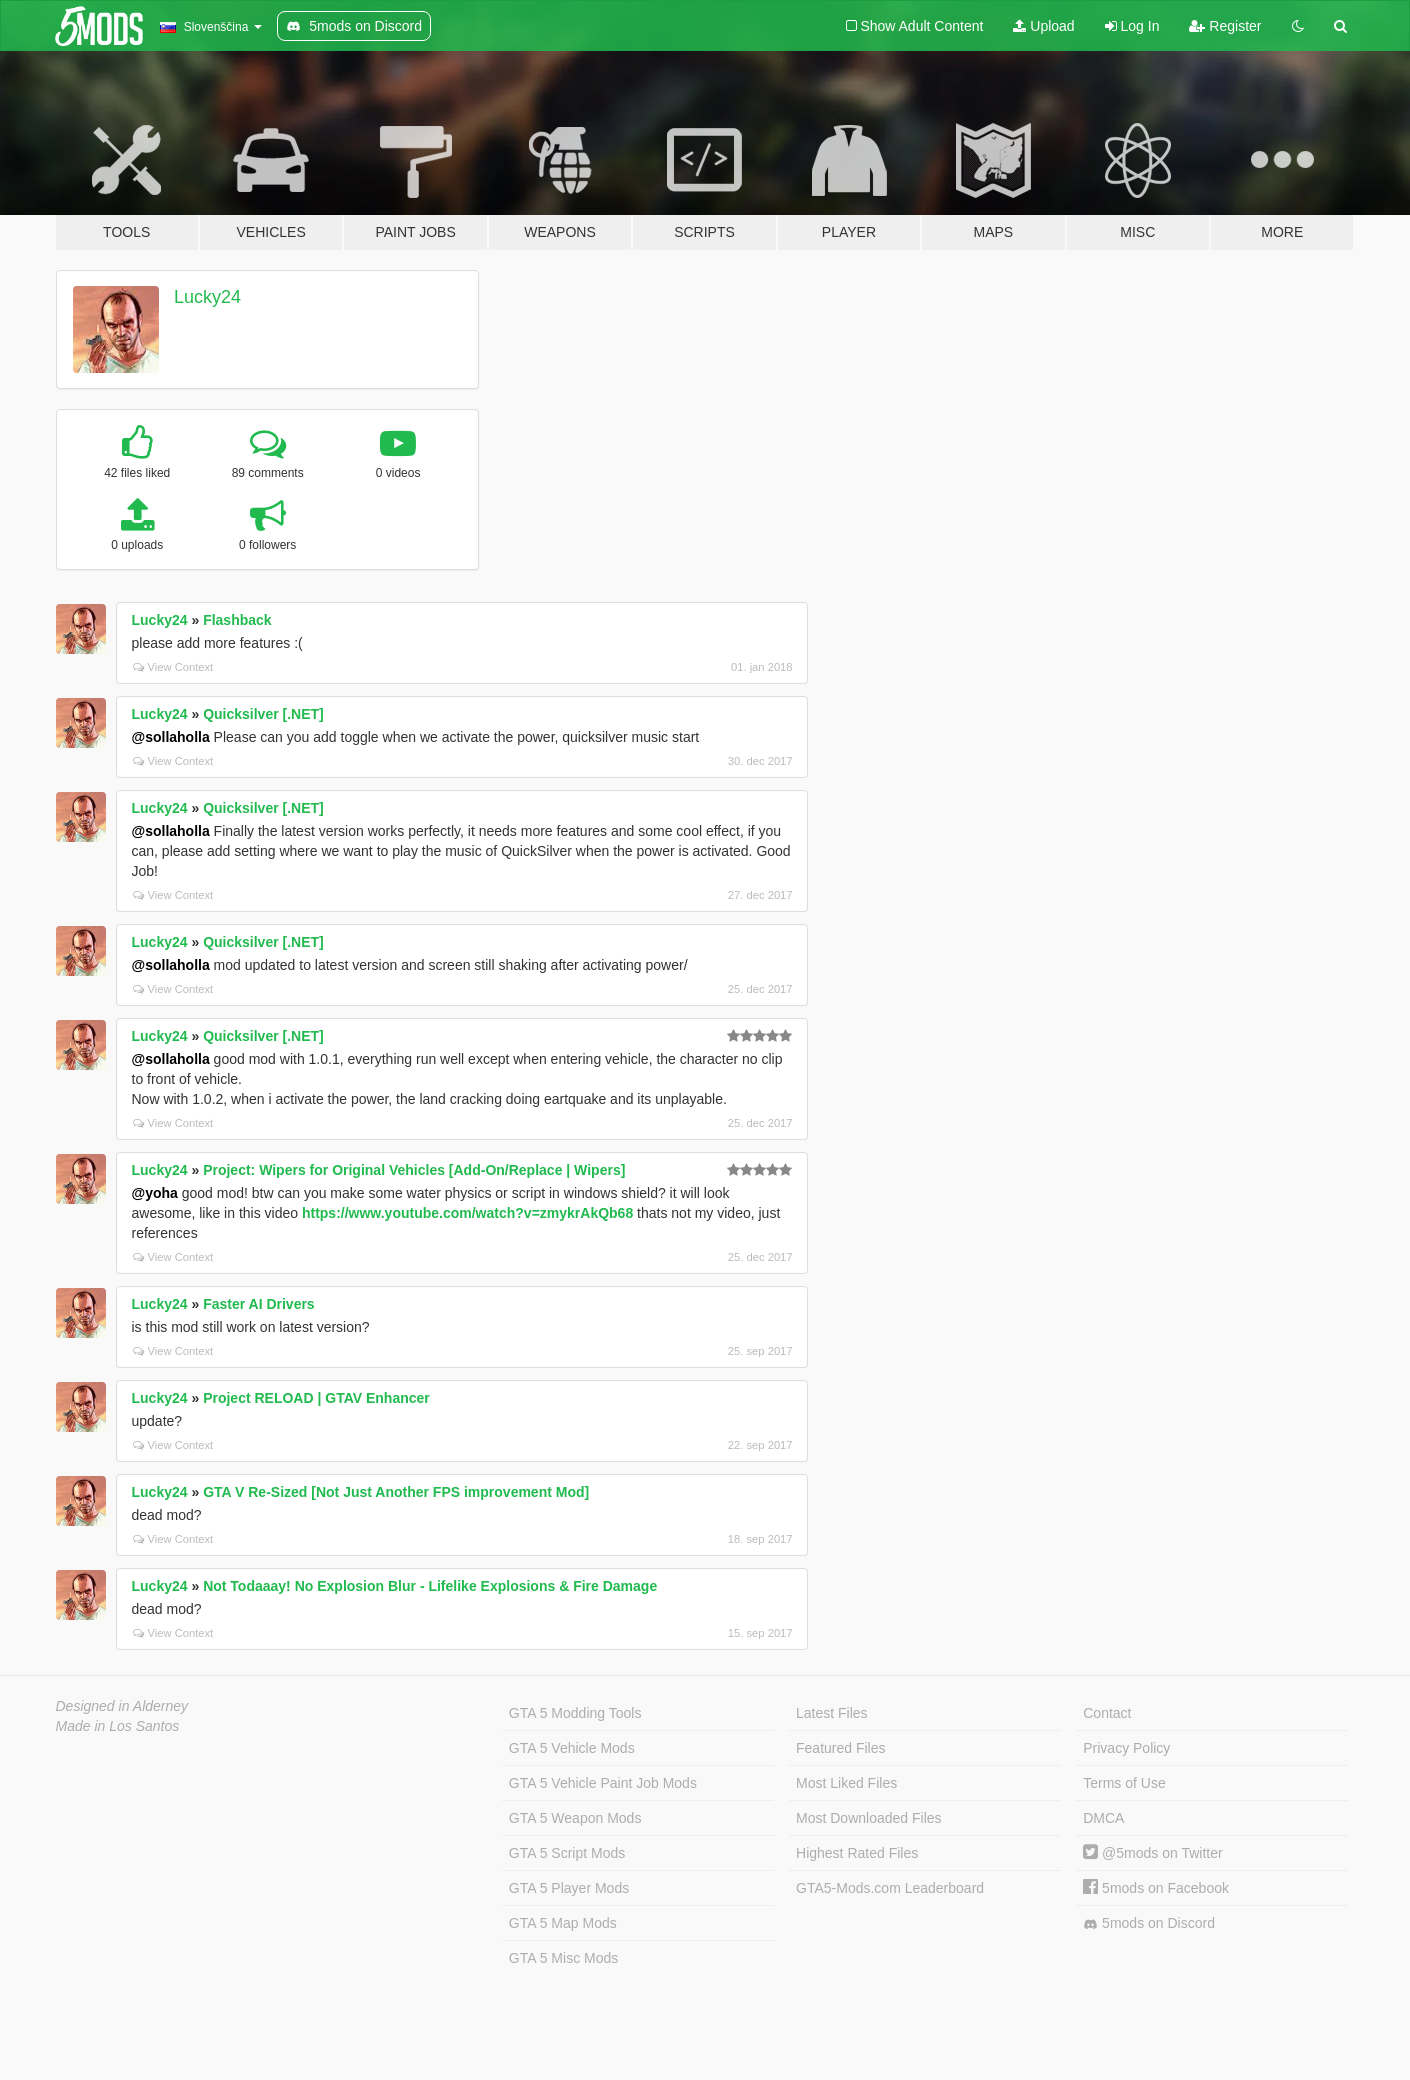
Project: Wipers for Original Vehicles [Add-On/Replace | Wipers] (414, 1170)
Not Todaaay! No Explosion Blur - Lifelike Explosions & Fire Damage (430, 1586)
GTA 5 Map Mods (563, 1923)
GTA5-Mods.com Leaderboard (890, 1888)
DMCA (1103, 1818)
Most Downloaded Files (869, 1818)
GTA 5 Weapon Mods (575, 1818)
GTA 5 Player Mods (569, 1888)
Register (1225, 26)
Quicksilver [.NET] (263, 714)
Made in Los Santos (118, 1726)
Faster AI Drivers (259, 1304)
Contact (1107, 1713)
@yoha (155, 1193)
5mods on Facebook (1156, 1888)
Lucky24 (207, 297)
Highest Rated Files (857, 1853)
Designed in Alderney (122, 1706)
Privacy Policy (1126, 1748)
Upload (1043, 26)
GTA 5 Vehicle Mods (572, 1748)
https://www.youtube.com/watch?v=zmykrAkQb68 (467, 1213)
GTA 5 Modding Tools (575, 1713)
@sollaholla (171, 737)
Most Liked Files (846, 1783)
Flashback (237, 620)
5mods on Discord (1149, 1923)
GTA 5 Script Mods (567, 1853)
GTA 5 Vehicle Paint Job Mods (603, 1783)
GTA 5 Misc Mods (563, 1958)
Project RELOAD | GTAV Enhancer (316, 1398)
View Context (173, 667)
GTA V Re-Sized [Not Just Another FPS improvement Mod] (396, 1492)
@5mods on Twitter (1152, 1853)
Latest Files (832, 1713)
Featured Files (840, 1748)
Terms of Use (1124, 1783)
